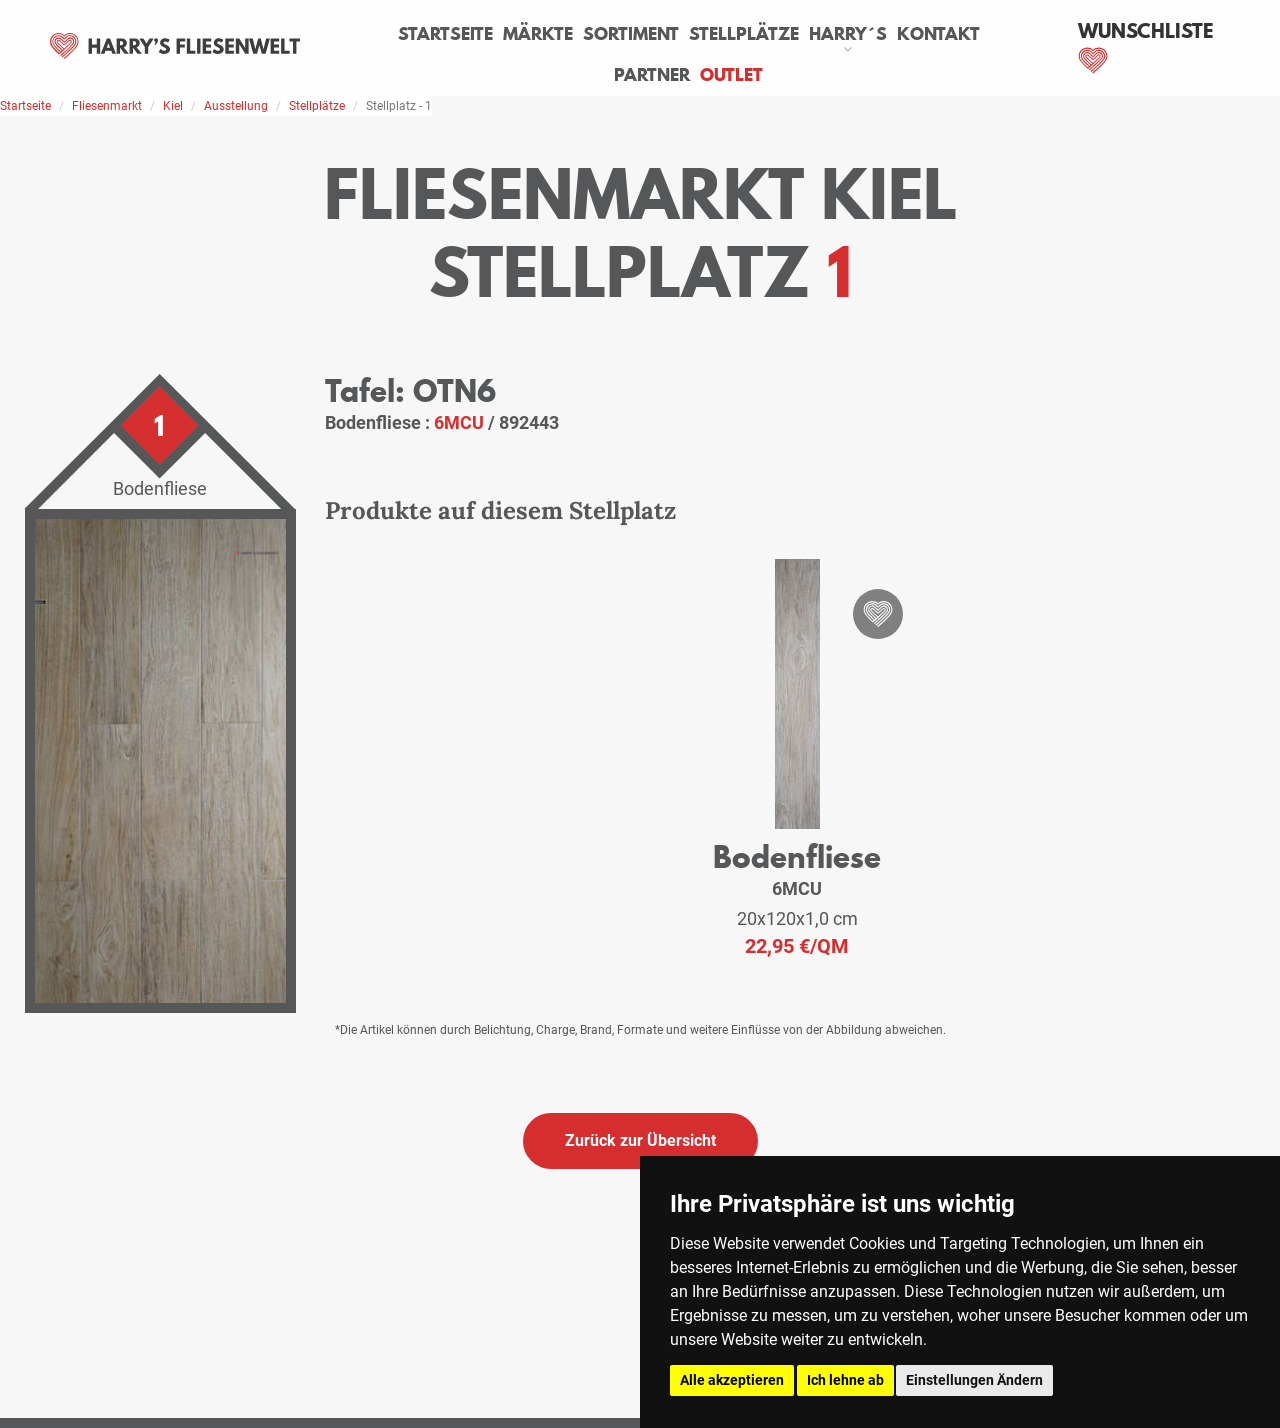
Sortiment (631, 34)
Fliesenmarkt (107, 106)
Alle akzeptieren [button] (732, 1380)
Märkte (538, 34)
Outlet (731, 75)
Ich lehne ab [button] (845, 1380)
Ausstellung (236, 106)
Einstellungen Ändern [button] (974, 1380)
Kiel (173, 106)
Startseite (445, 34)
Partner (652, 75)
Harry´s (848, 34)
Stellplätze (744, 34)
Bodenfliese (797, 856)
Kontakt (938, 34)
